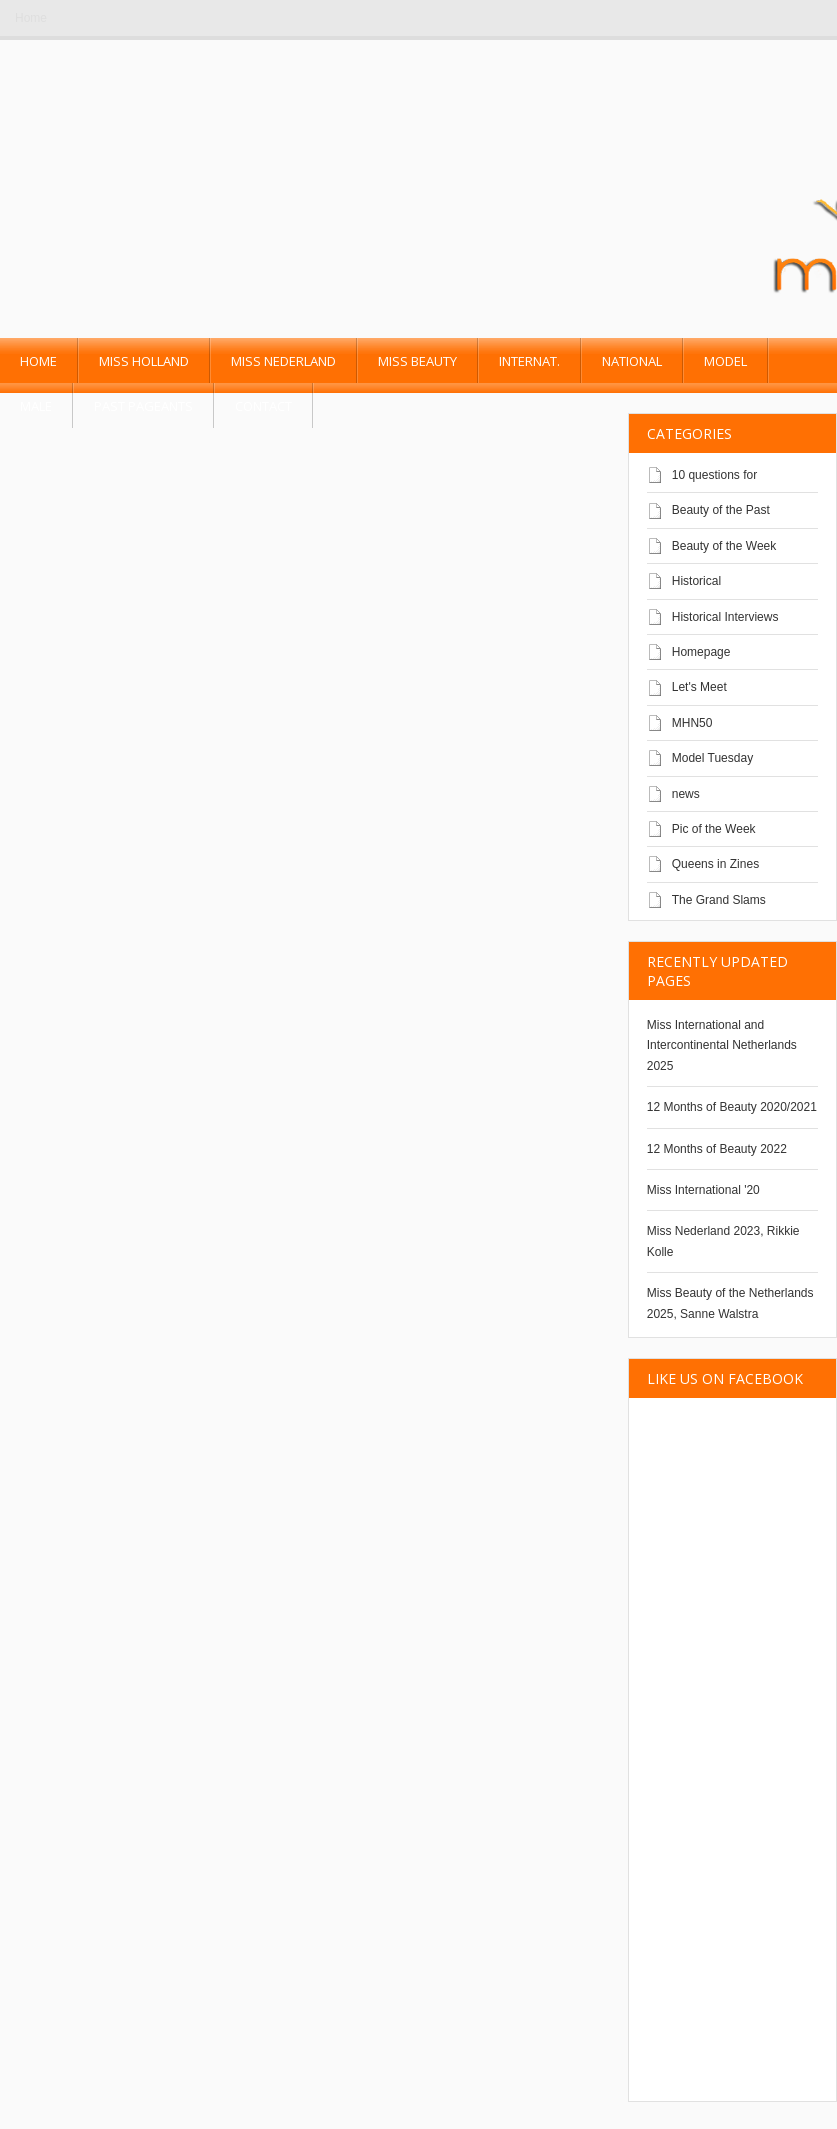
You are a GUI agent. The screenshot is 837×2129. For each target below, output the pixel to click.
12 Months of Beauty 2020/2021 (732, 1107)
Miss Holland (144, 361)
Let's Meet (699, 687)
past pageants (143, 406)
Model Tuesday (712, 758)
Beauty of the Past (721, 510)
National (632, 361)
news (686, 794)
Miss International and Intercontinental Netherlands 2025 (722, 1045)
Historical (696, 581)
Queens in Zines (715, 864)
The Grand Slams (719, 900)
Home (31, 18)
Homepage (701, 652)
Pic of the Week (714, 829)
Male (36, 406)
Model (725, 361)
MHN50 (692, 723)
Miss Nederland (283, 361)
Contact (263, 406)
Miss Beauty (417, 361)
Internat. (529, 361)
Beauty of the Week (724, 546)
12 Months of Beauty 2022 (717, 1149)
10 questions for (714, 475)
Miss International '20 (703, 1190)
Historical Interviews (725, 617)
